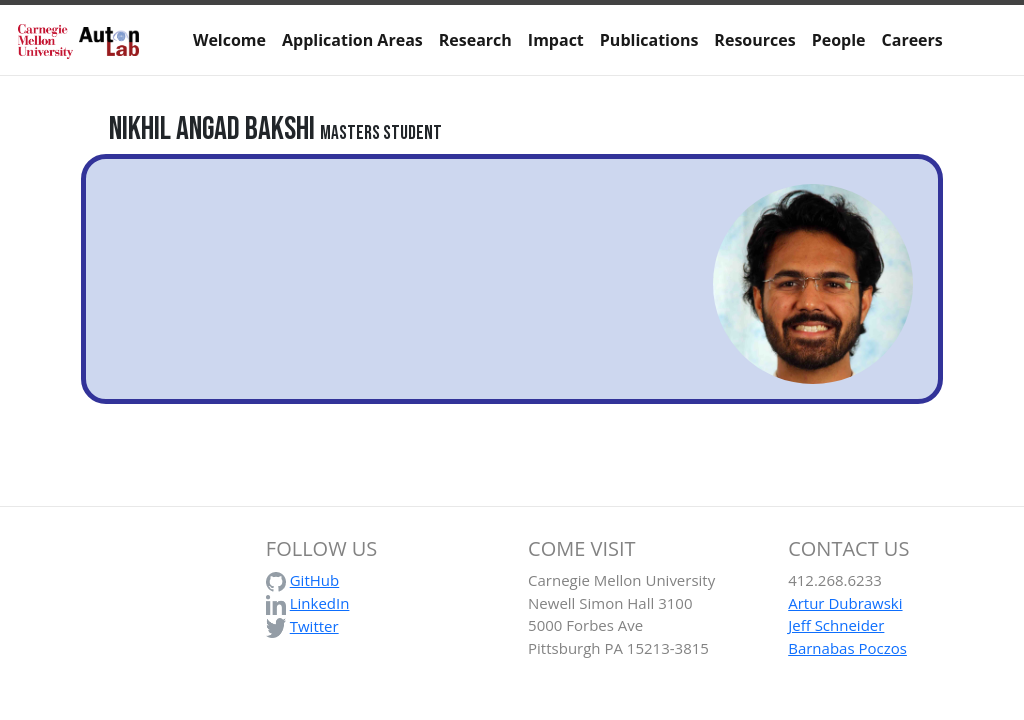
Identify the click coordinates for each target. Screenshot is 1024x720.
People (839, 40)
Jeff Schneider (836, 625)
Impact (556, 40)
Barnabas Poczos (847, 648)
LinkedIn (320, 603)
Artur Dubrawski (845, 603)
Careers (912, 40)
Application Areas (352, 40)
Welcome (229, 40)
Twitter (314, 626)
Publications (649, 40)
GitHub (314, 580)
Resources (754, 40)
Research (475, 40)
